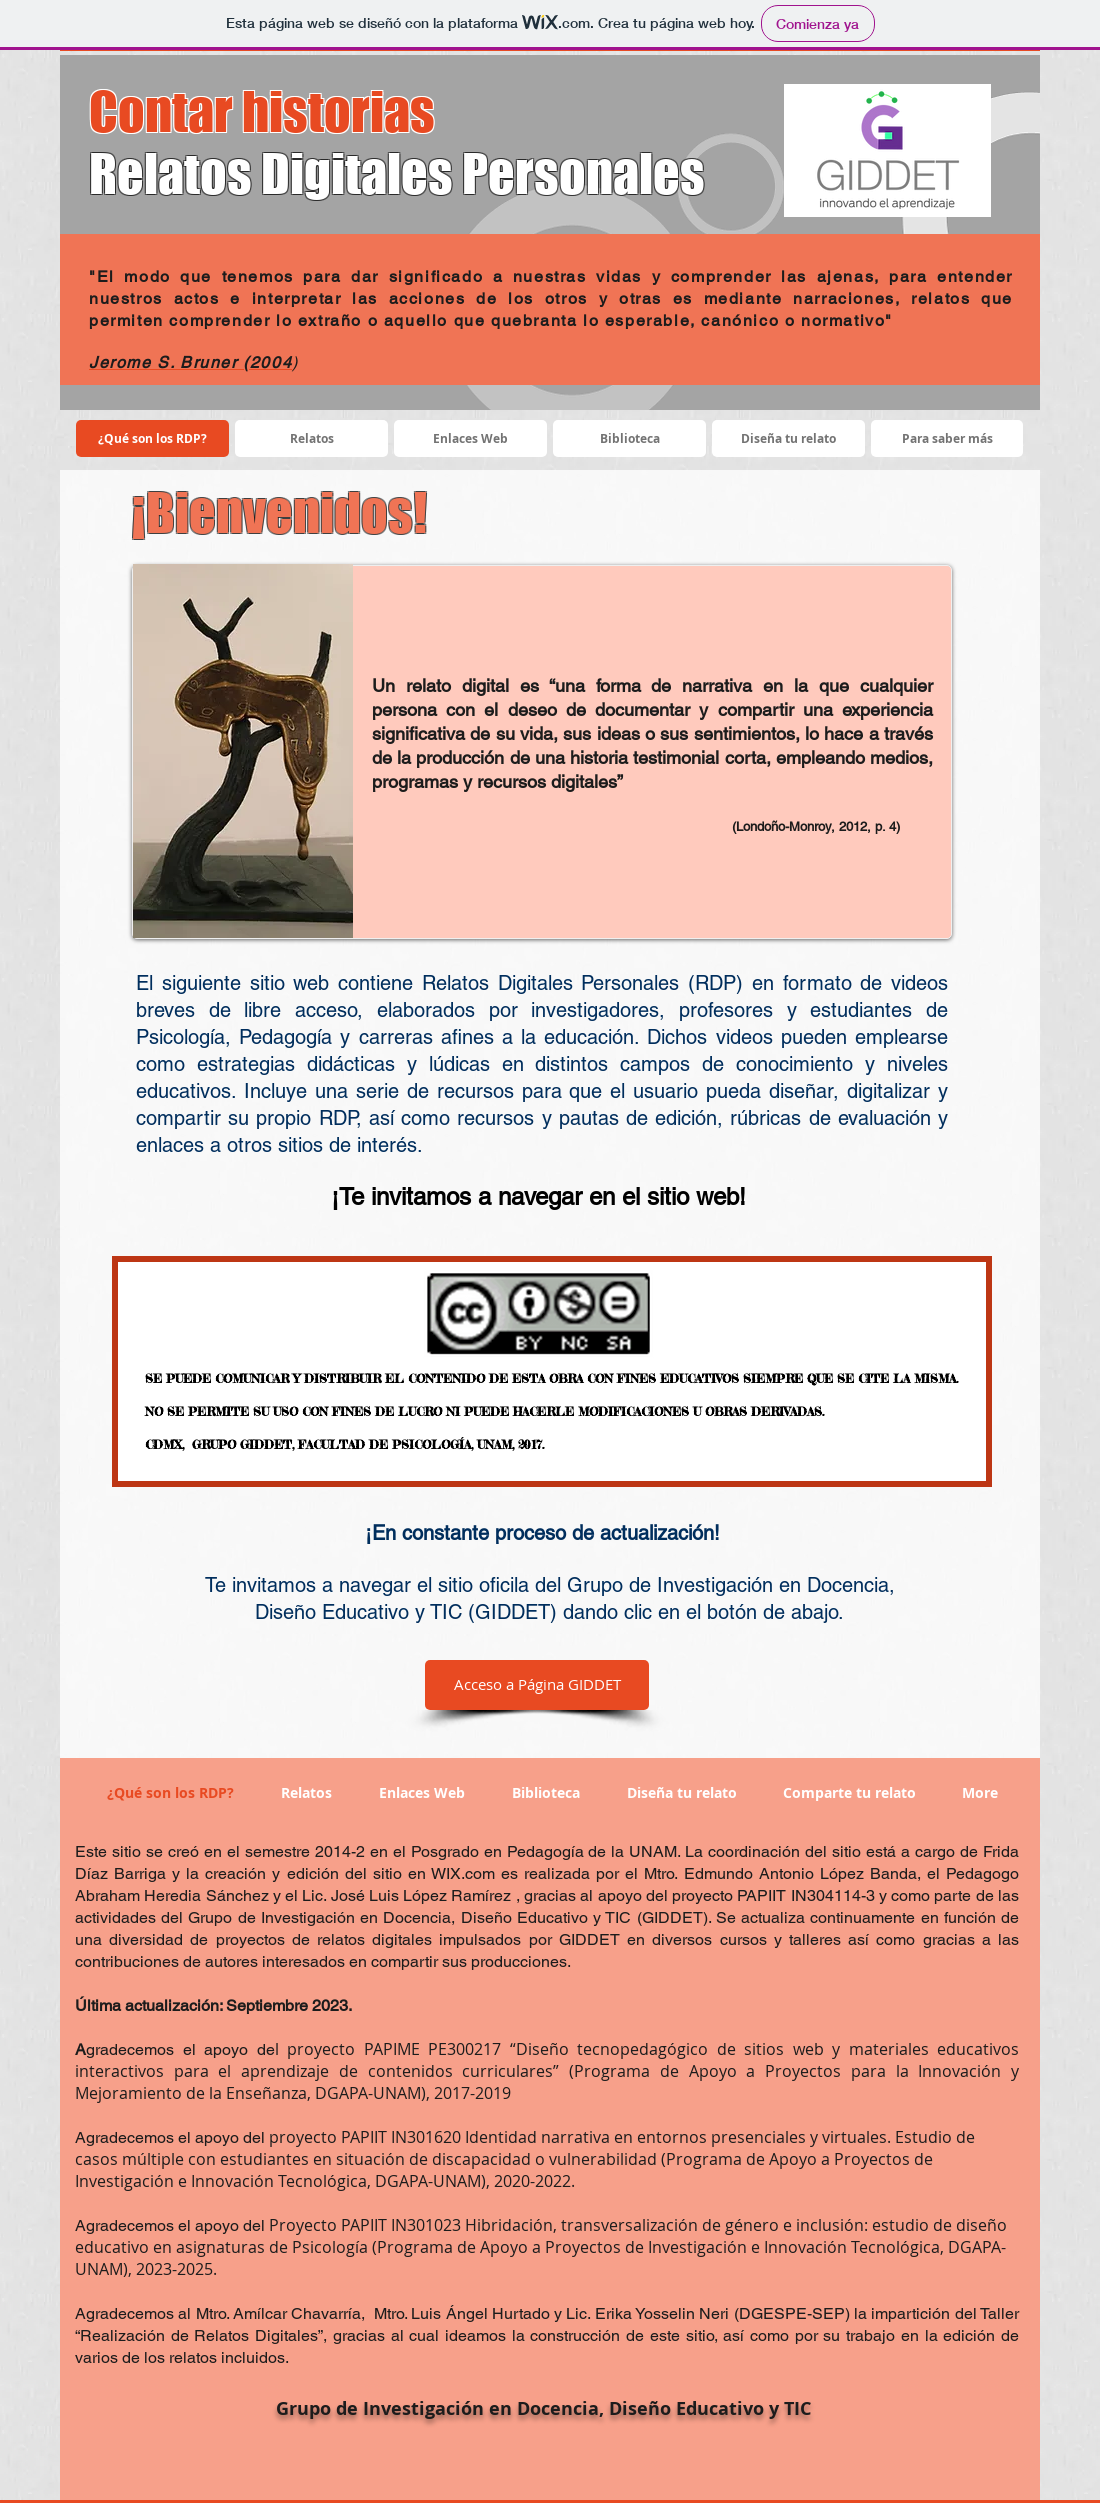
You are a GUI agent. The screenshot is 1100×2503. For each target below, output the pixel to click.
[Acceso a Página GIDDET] (537, 1685)
